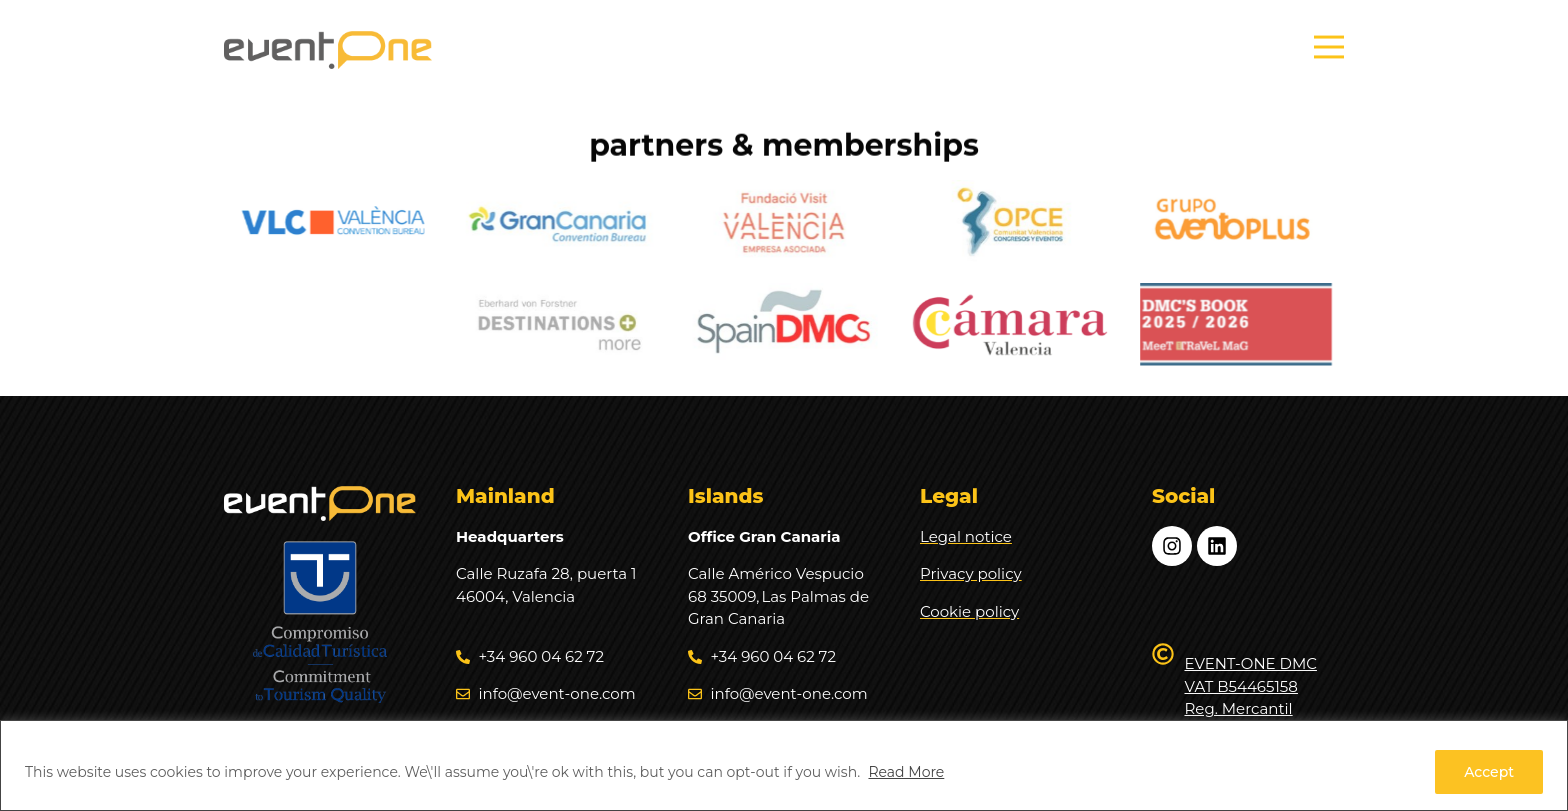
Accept (1489, 772)
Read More (906, 772)
